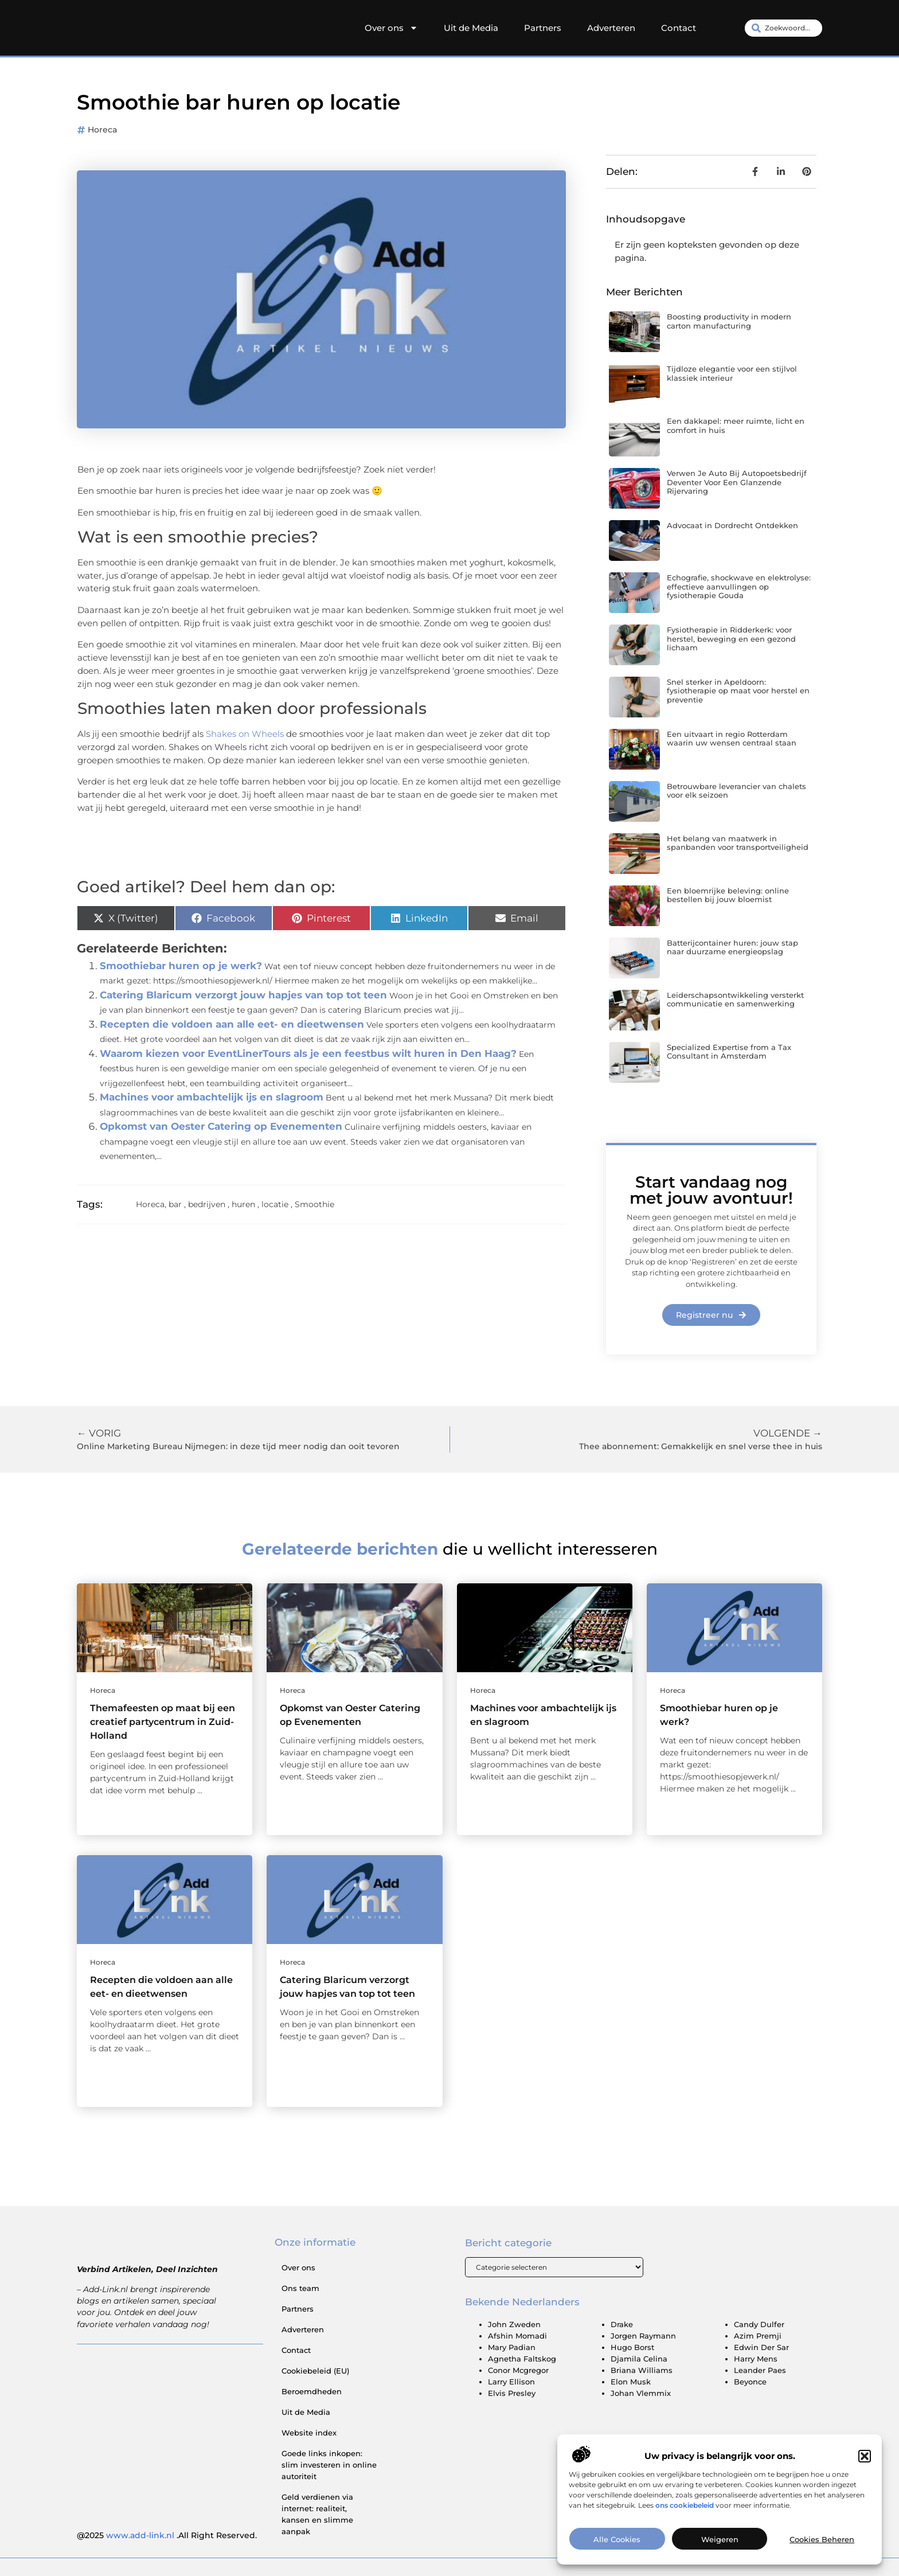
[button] (864, 2466)
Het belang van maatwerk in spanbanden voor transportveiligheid (737, 843)
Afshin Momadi (517, 2336)
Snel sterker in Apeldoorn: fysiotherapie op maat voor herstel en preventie (738, 690)
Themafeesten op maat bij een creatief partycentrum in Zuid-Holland (162, 1722)
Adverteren (611, 27)
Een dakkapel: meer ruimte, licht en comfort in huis (735, 425)
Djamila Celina (639, 2359)
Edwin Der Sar (761, 2347)
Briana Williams (642, 2370)
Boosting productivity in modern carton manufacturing (729, 321)
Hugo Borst (632, 2347)
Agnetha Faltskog (522, 2359)
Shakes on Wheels (246, 733)
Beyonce (750, 2382)
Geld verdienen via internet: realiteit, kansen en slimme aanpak (317, 2514)
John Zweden (514, 2324)
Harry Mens (755, 2359)
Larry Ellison (511, 2382)
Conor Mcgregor (518, 2370)
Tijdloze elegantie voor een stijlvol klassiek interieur (732, 373)
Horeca (102, 129)
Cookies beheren (821, 2549)
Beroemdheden (312, 2391)
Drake (622, 2324)
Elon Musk (631, 2382)
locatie (274, 1204)
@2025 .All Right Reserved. (167, 2535)
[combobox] (783, 28)
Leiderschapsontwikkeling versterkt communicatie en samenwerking (735, 999)
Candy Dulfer (759, 2324)
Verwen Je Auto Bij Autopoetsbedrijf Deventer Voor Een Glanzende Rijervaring (737, 482)
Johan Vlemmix (641, 2393)
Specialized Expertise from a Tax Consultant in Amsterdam (729, 1052)
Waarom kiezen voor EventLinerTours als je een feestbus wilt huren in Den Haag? (308, 1053)
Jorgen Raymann (643, 2336)
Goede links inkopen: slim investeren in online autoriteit (329, 2465)
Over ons (391, 28)
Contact (678, 27)
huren (243, 1204)
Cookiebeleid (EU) (315, 2370)
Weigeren (719, 2549)
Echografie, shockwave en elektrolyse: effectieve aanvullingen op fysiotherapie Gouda (739, 586)
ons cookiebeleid (684, 2515)
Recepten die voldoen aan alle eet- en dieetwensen (232, 1024)
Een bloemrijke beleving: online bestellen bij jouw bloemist (728, 895)
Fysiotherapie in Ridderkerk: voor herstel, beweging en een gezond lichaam (731, 638)
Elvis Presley (512, 2393)
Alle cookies (616, 2549)
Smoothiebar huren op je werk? (181, 965)
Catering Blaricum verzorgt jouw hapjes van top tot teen (243, 995)
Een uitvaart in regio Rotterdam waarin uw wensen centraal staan (731, 738)
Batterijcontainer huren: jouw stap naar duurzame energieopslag (732, 947)
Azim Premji (757, 2336)
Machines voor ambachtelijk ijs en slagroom (211, 1097)
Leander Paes (760, 2370)
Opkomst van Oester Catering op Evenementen (221, 1126)
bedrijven (206, 1204)
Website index (309, 2432)
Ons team (300, 2288)
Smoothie (314, 1204)
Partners (542, 27)
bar (175, 1204)
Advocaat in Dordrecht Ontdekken (732, 525)
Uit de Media (471, 27)
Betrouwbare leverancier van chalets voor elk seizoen (736, 791)
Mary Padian (512, 2347)
